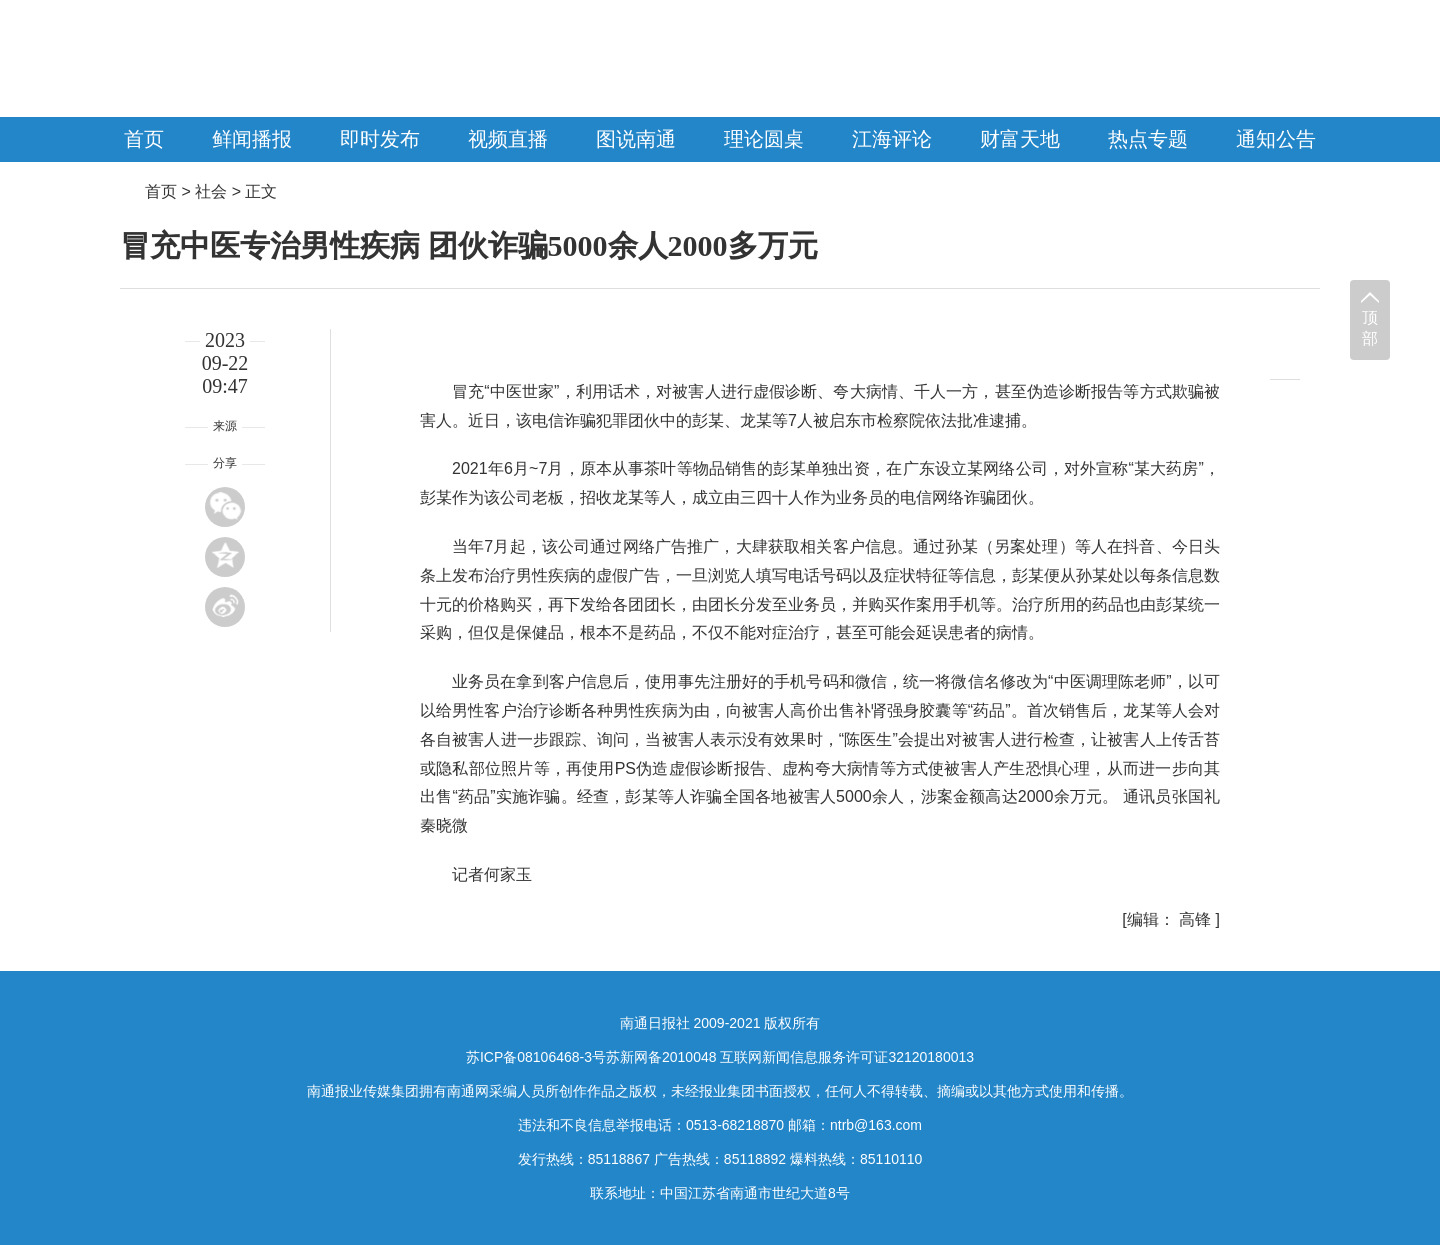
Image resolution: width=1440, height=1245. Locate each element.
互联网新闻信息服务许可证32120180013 (847, 1057)
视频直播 (508, 139)
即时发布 (380, 139)
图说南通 (636, 139)
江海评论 (892, 139)
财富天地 (1020, 139)
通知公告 (1276, 139)
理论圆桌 (764, 139)
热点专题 (1148, 139)
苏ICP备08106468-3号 (536, 1057)
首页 (144, 139)
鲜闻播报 (252, 139)
